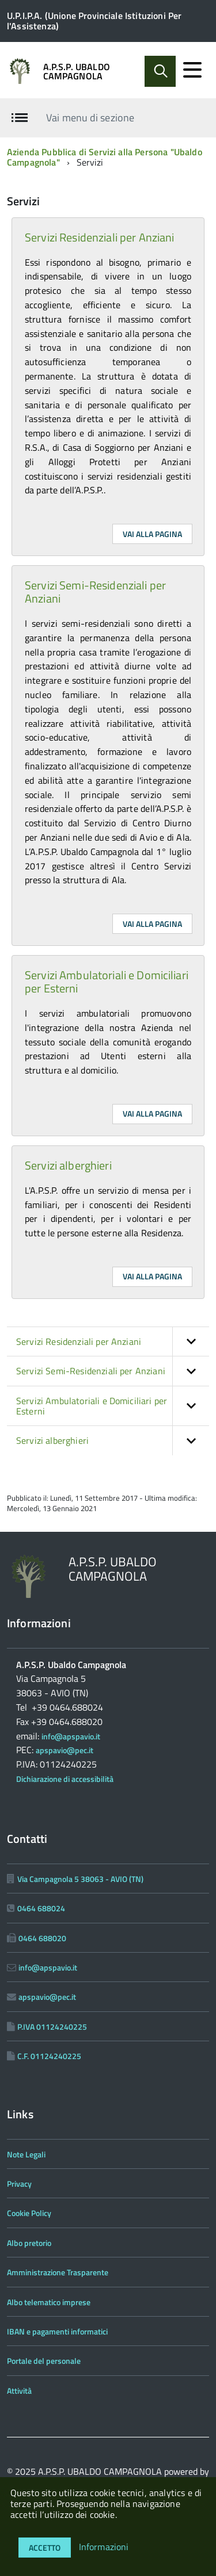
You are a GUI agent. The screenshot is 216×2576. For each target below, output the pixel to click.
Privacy (19, 2184)
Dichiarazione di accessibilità (64, 1779)
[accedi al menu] (192, 69)
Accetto (44, 2548)
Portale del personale (44, 2361)
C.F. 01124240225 (49, 2056)
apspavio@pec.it (64, 1750)
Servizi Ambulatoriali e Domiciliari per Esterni (106, 981)
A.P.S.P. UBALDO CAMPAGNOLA (76, 71)
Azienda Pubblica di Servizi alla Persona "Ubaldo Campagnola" (104, 157)
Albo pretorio (29, 2243)
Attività (19, 2391)
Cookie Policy (29, 2213)
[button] (190, 1341)
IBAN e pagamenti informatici (57, 2331)
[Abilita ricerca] (160, 71)
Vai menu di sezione (90, 117)
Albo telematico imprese (48, 2302)
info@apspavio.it (70, 1736)
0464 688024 (41, 1908)
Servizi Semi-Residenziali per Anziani (95, 591)
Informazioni (104, 2547)
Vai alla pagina (152, 534)
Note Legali (26, 2154)
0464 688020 (42, 1938)
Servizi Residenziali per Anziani (99, 237)
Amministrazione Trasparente (57, 2272)
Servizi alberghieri (68, 1165)
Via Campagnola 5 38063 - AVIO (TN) (80, 1879)
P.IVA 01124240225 (52, 2027)
